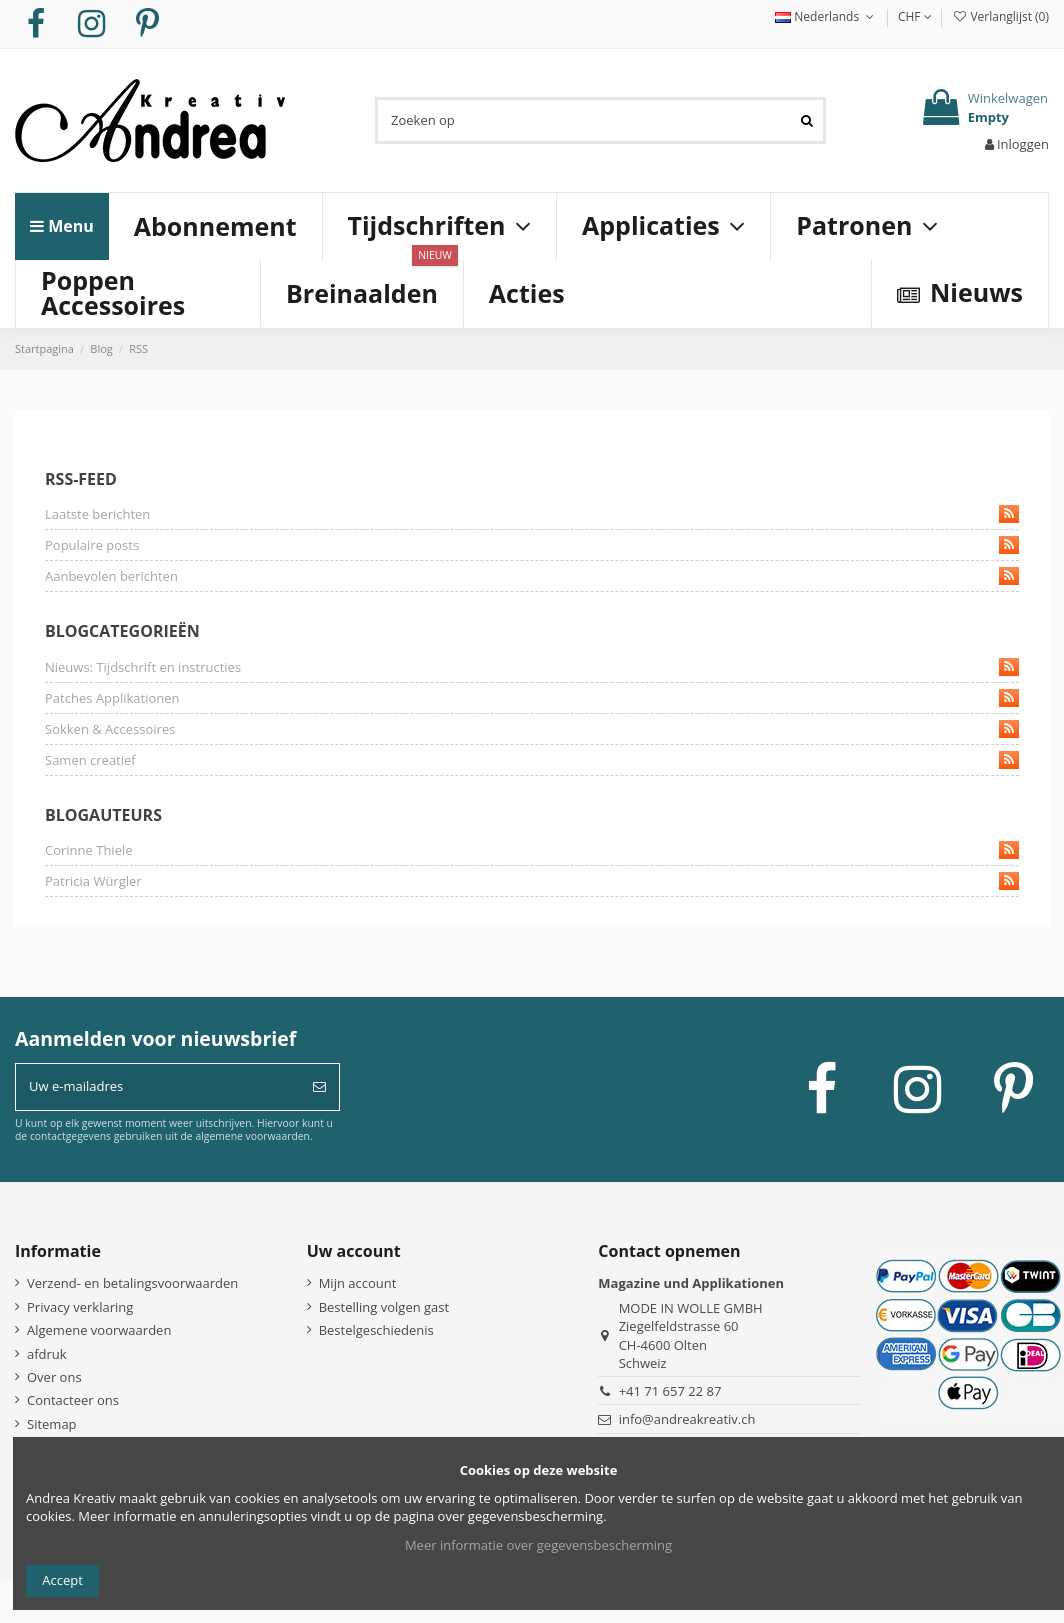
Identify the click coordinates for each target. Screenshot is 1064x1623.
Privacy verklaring (80, 1307)
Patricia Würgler (532, 881)
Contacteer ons (73, 1400)
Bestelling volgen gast (384, 1307)
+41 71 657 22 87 (670, 1391)
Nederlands (826, 16)
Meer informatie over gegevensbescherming (538, 1545)
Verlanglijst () (1000, 16)
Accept (62, 1580)
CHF (915, 16)
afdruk (47, 1354)
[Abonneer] (319, 1087)
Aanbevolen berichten (532, 576)
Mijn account (358, 1283)
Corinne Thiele (532, 850)
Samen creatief (532, 760)
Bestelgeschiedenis (376, 1330)
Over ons (54, 1377)
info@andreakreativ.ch (687, 1419)
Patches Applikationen (532, 698)
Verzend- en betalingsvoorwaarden (132, 1283)
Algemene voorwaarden (99, 1330)
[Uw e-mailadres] (158, 1087)
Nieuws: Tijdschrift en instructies (532, 667)
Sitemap (52, 1424)
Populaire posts (532, 545)
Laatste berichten (532, 514)
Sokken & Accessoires (532, 729)
